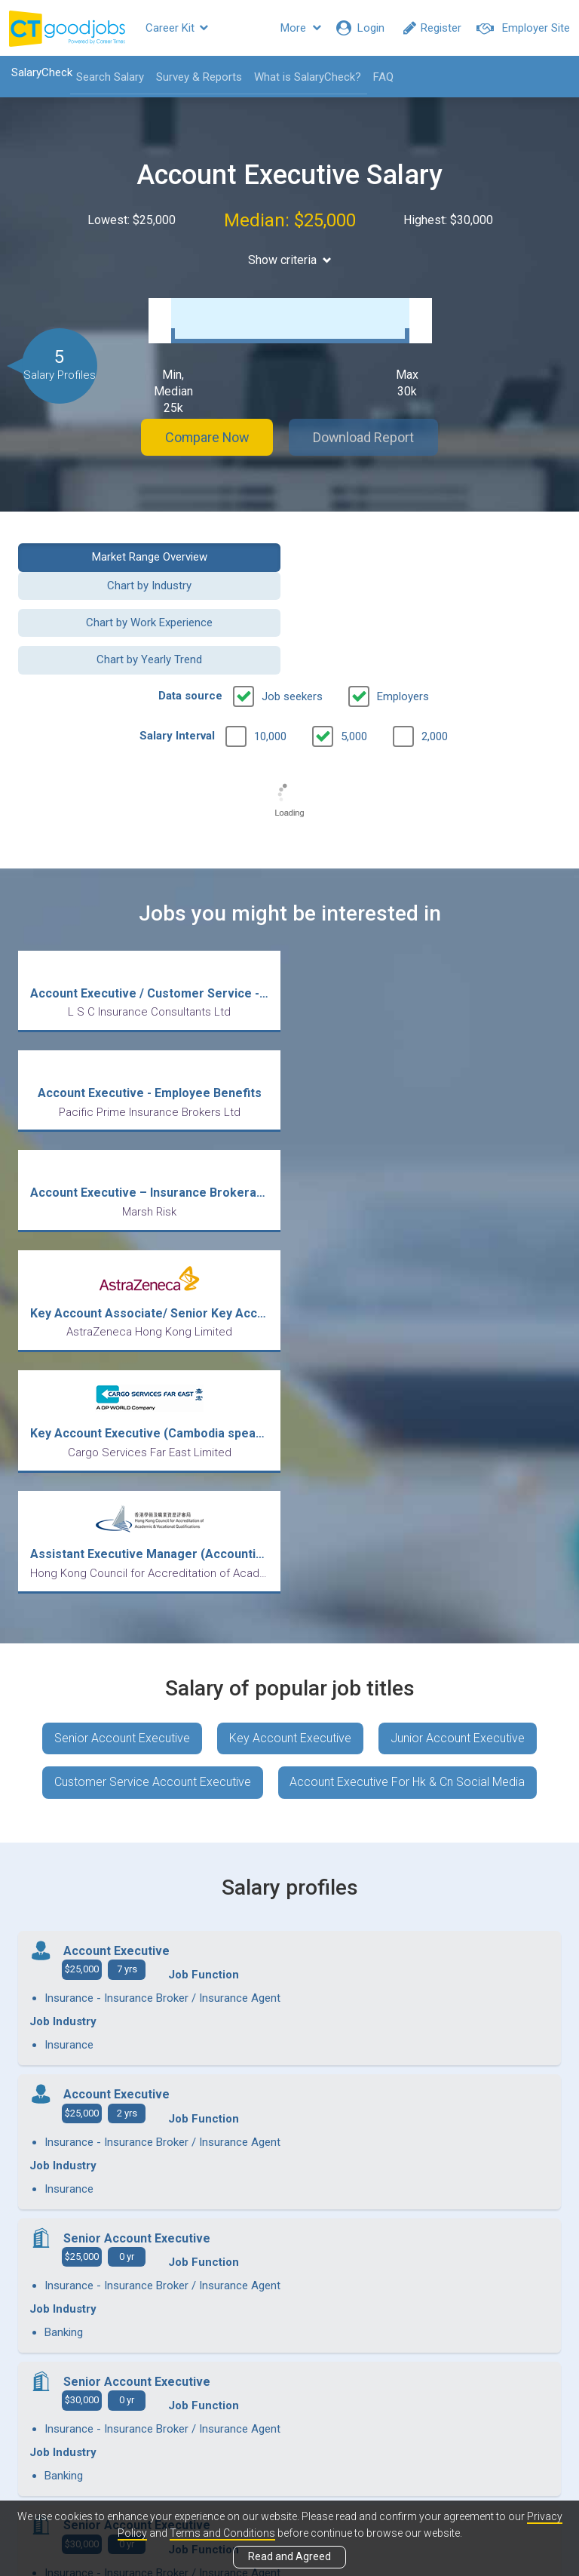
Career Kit (177, 28)
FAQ (383, 77)
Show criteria (290, 260)
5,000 (354, 667)
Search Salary (110, 77)
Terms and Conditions (222, 2533)
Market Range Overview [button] (148, 553)
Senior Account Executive (122, 1349)
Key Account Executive (290, 1349)
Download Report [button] (365, 433)
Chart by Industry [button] (431, 553)
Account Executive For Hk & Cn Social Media (407, 1393)
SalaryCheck (41, 72)
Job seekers (292, 627)
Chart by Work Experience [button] (148, 591)
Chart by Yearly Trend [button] (431, 591)
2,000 (434, 667)
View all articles (290, 2414)
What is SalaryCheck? (307, 77)
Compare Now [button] (207, 433)
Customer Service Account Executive (152, 1393)
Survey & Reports (199, 77)
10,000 (270, 667)
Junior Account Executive (458, 1349)
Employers (403, 627)
